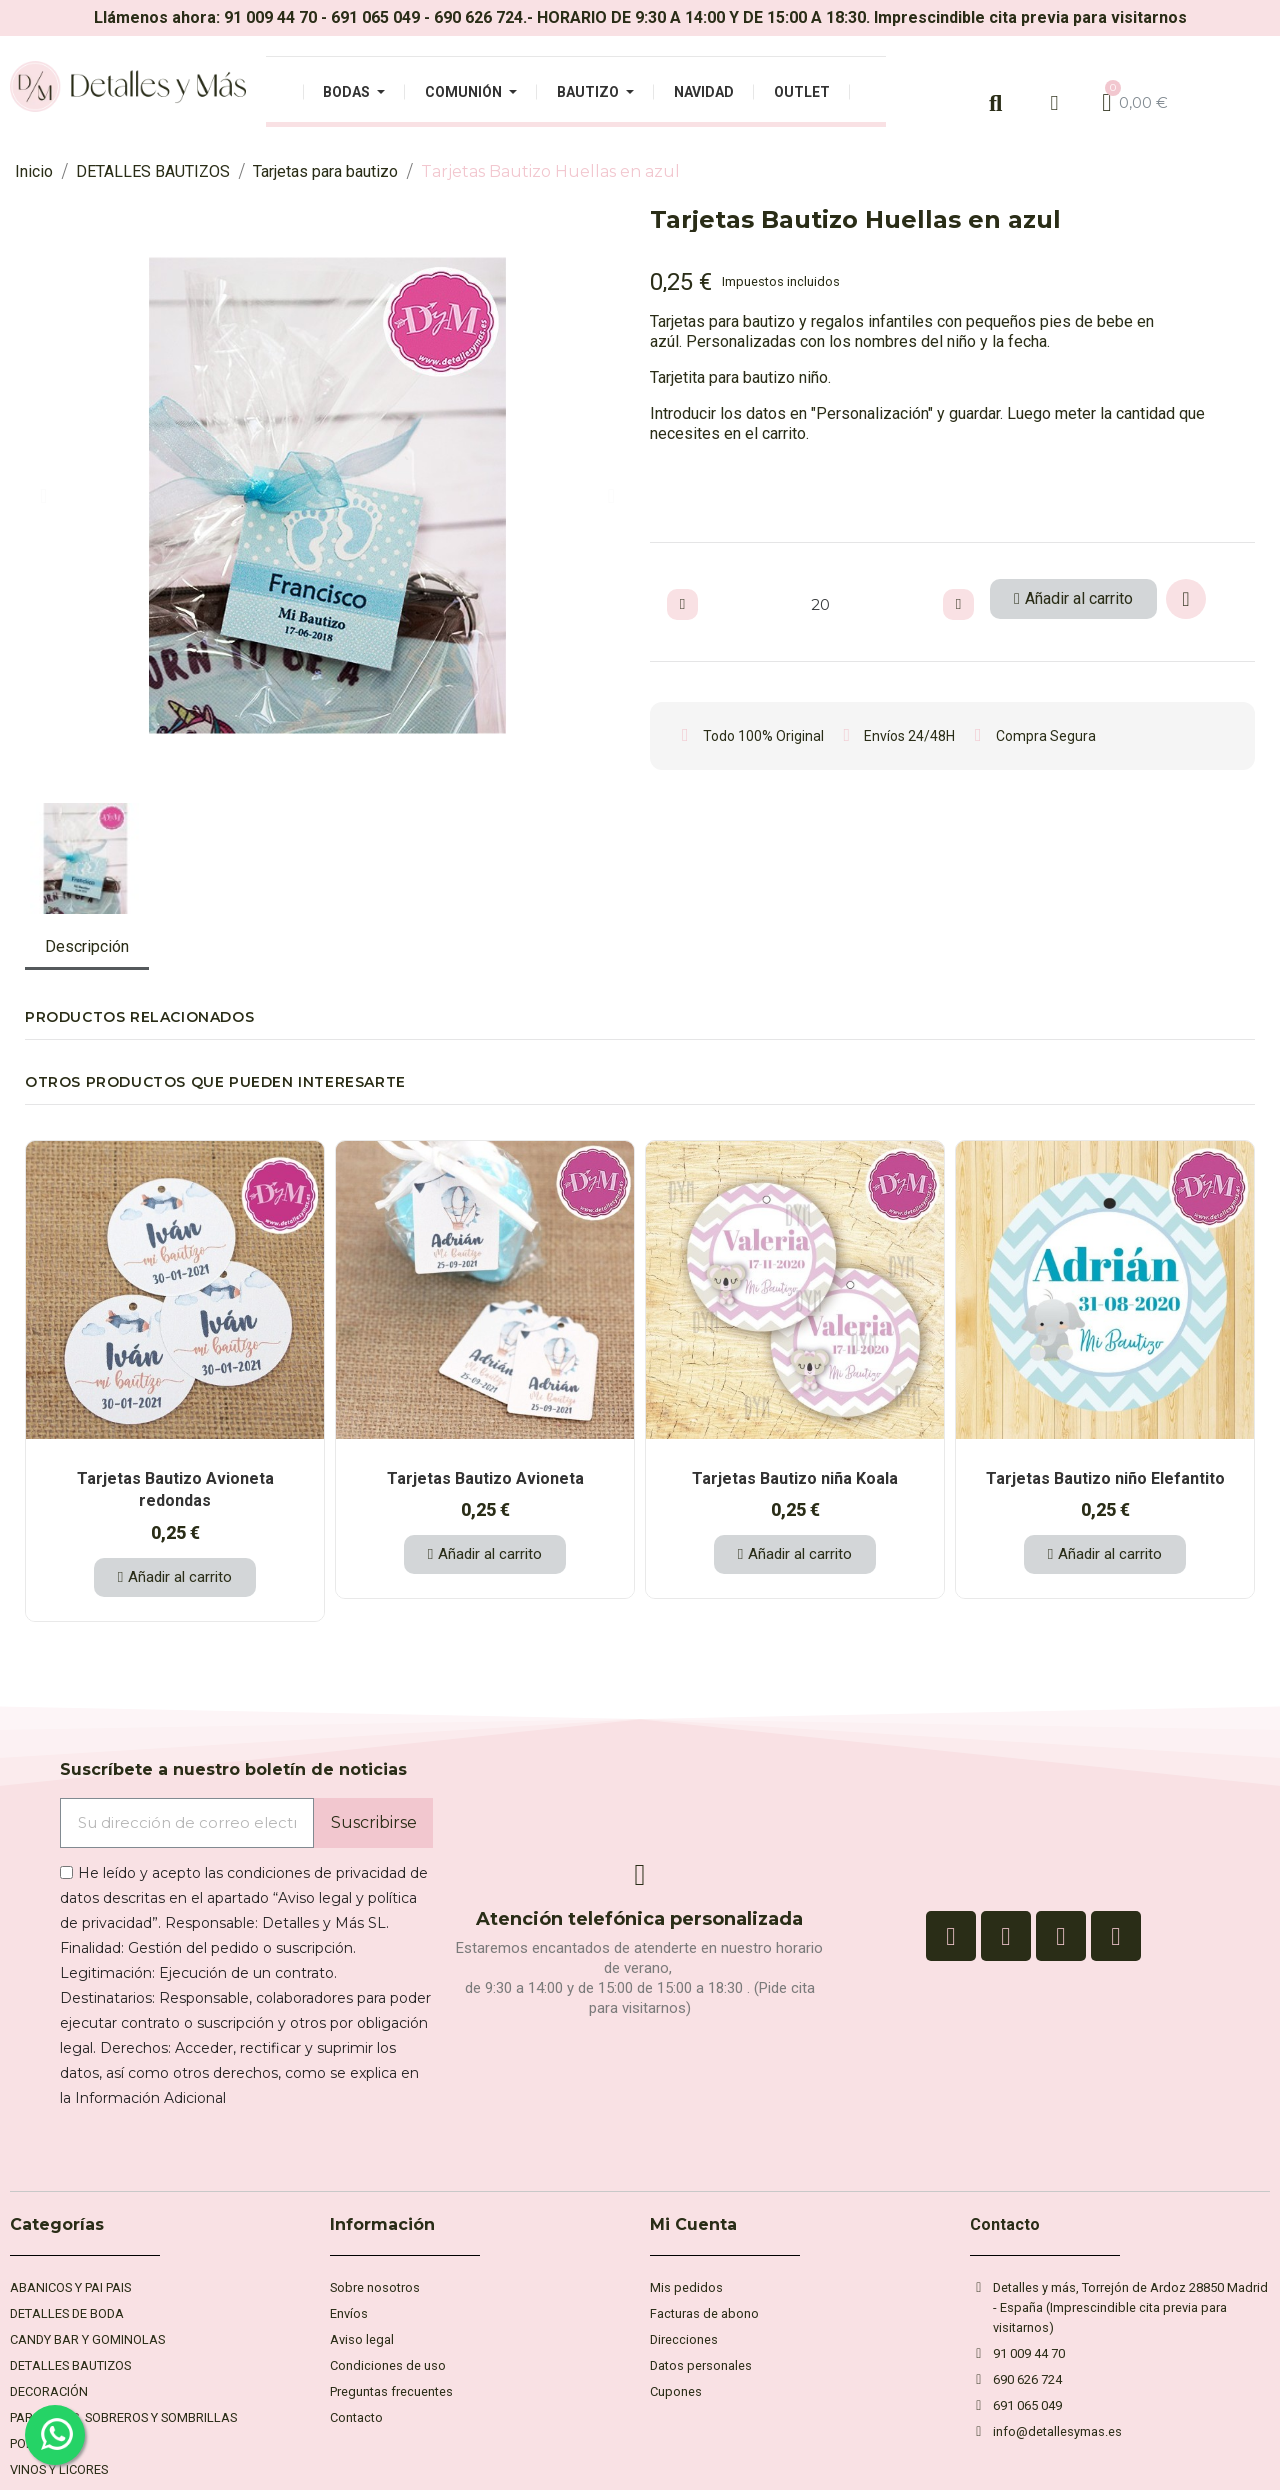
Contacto (1005, 2224)
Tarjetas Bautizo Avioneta (485, 1478)
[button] (43, 496)
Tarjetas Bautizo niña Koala (795, 1478)
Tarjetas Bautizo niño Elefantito (1105, 1478)
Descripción (87, 946)
